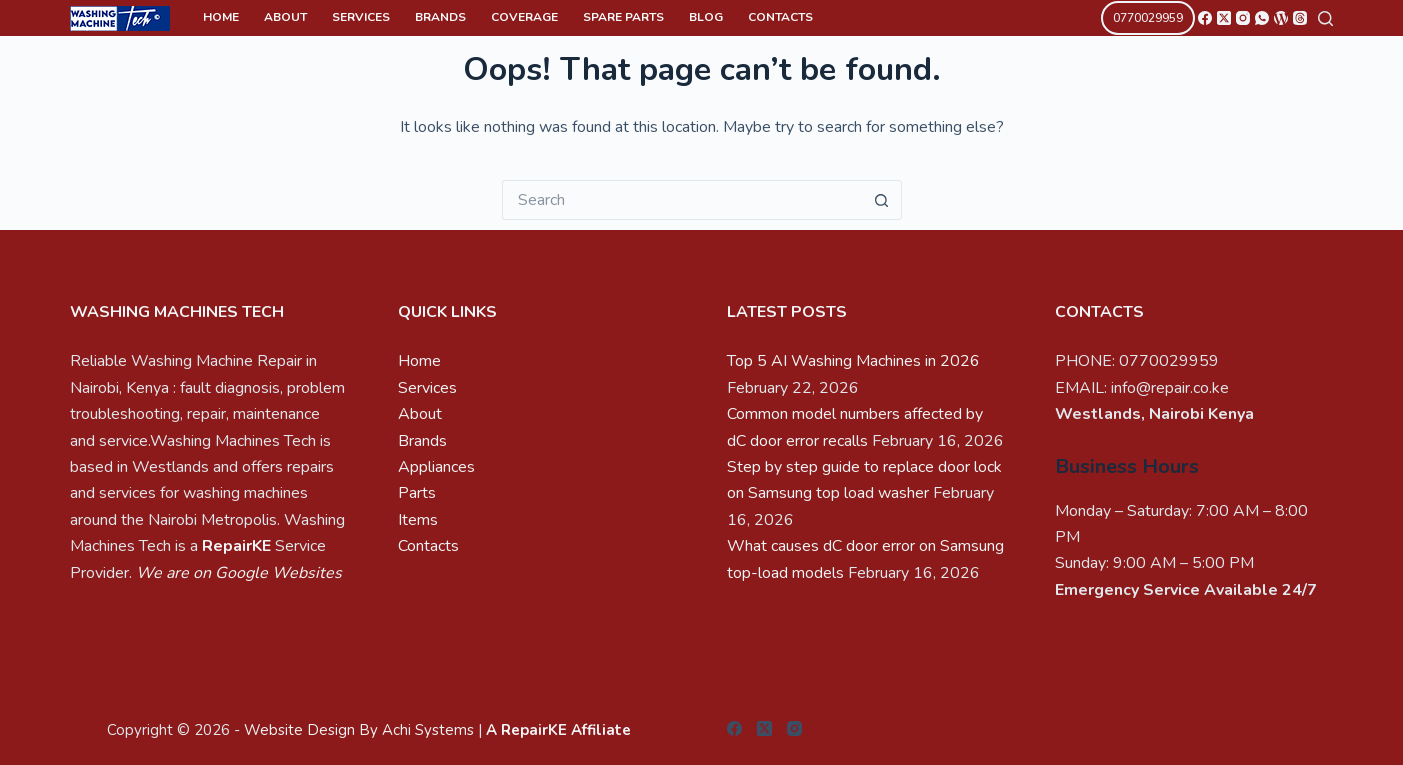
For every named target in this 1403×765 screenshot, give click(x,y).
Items (418, 520)
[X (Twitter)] (1224, 18)
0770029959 (1148, 18)
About (285, 17)
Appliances (436, 467)
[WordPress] (1281, 18)
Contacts (780, 17)
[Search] (1325, 18)
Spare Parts (623, 17)
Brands (440, 17)
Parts (417, 493)
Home (221, 17)
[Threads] (1300, 18)
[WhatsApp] (1262, 18)
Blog (706, 17)
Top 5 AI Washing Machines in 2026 (853, 361)
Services (361, 17)
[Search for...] (682, 200)
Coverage (524, 17)
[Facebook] (1205, 18)
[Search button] (882, 200)
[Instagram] (1243, 18)
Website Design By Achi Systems (359, 730)
